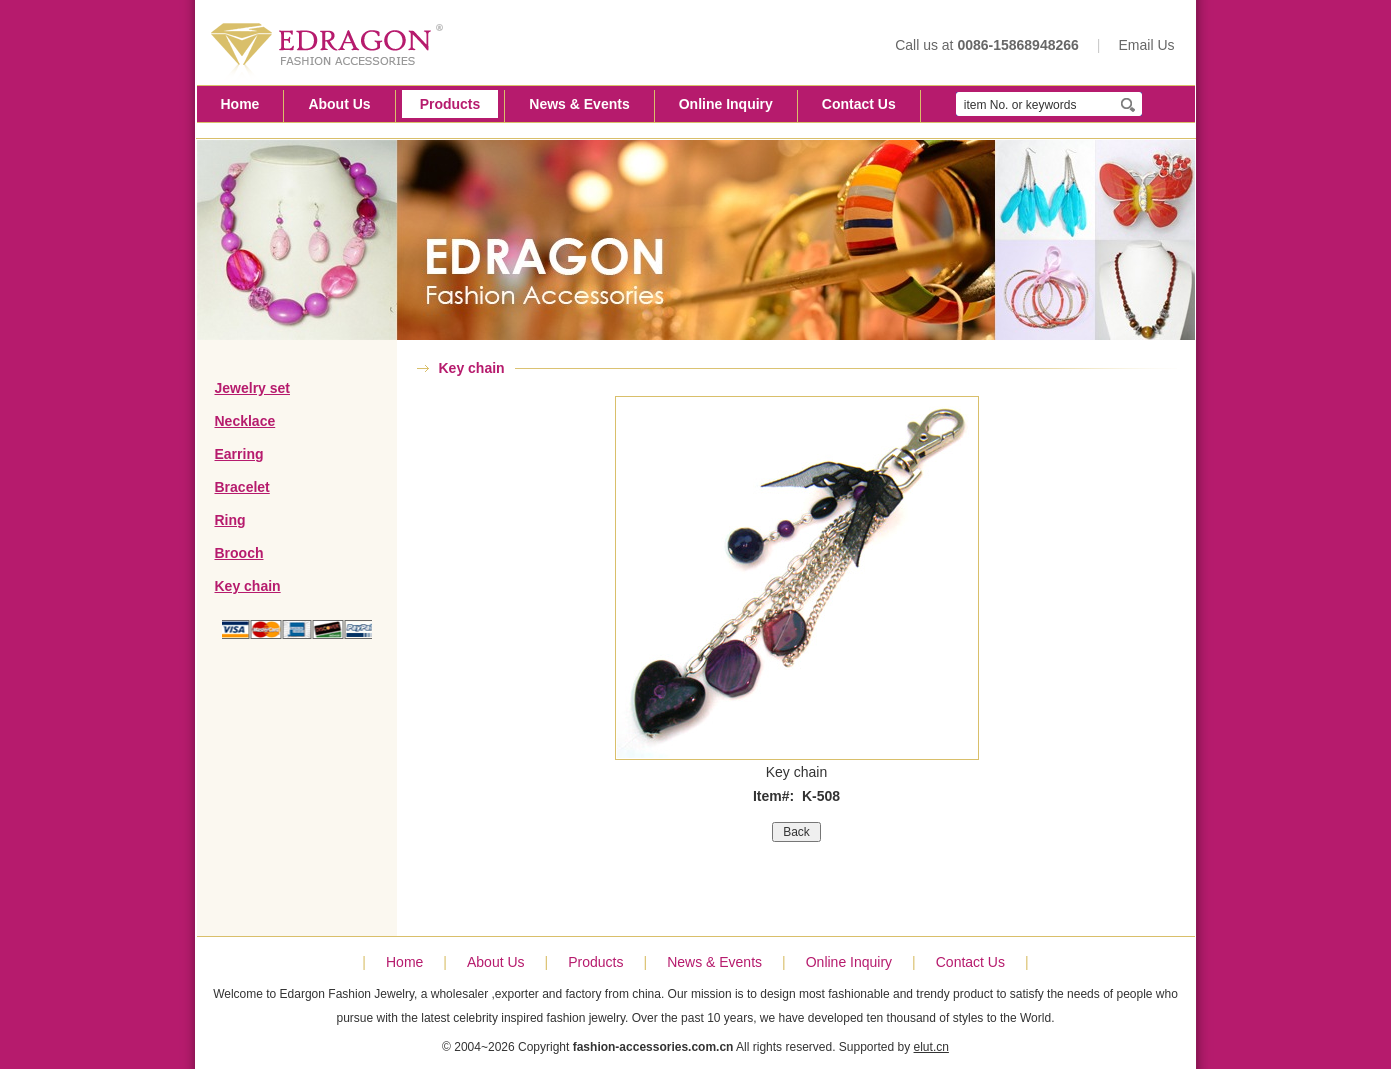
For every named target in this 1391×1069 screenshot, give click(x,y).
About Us (339, 104)
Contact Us (859, 104)
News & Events (579, 104)
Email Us (1146, 45)
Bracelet (242, 487)
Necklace (245, 421)
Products (450, 104)
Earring (239, 454)
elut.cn (931, 1047)
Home (240, 104)
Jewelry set (253, 388)
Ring (230, 520)
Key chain (248, 586)
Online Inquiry (726, 104)
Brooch (239, 553)
